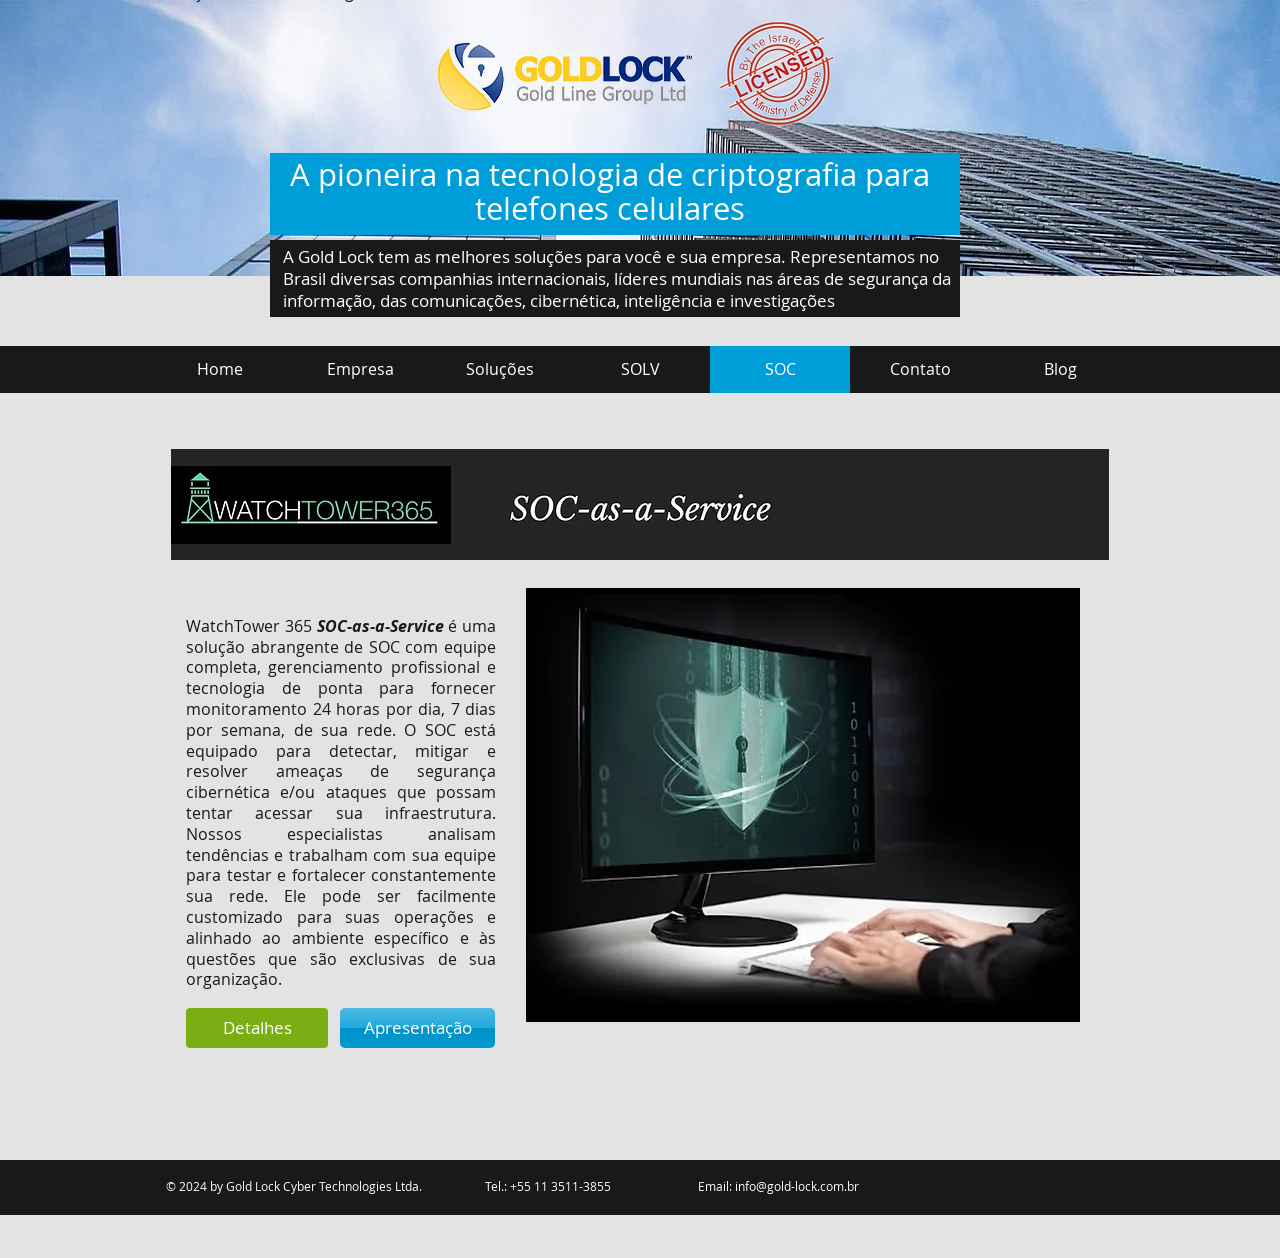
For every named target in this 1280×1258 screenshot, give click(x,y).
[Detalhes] (257, 1028)
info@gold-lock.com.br (797, 1186)
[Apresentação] (417, 1028)
